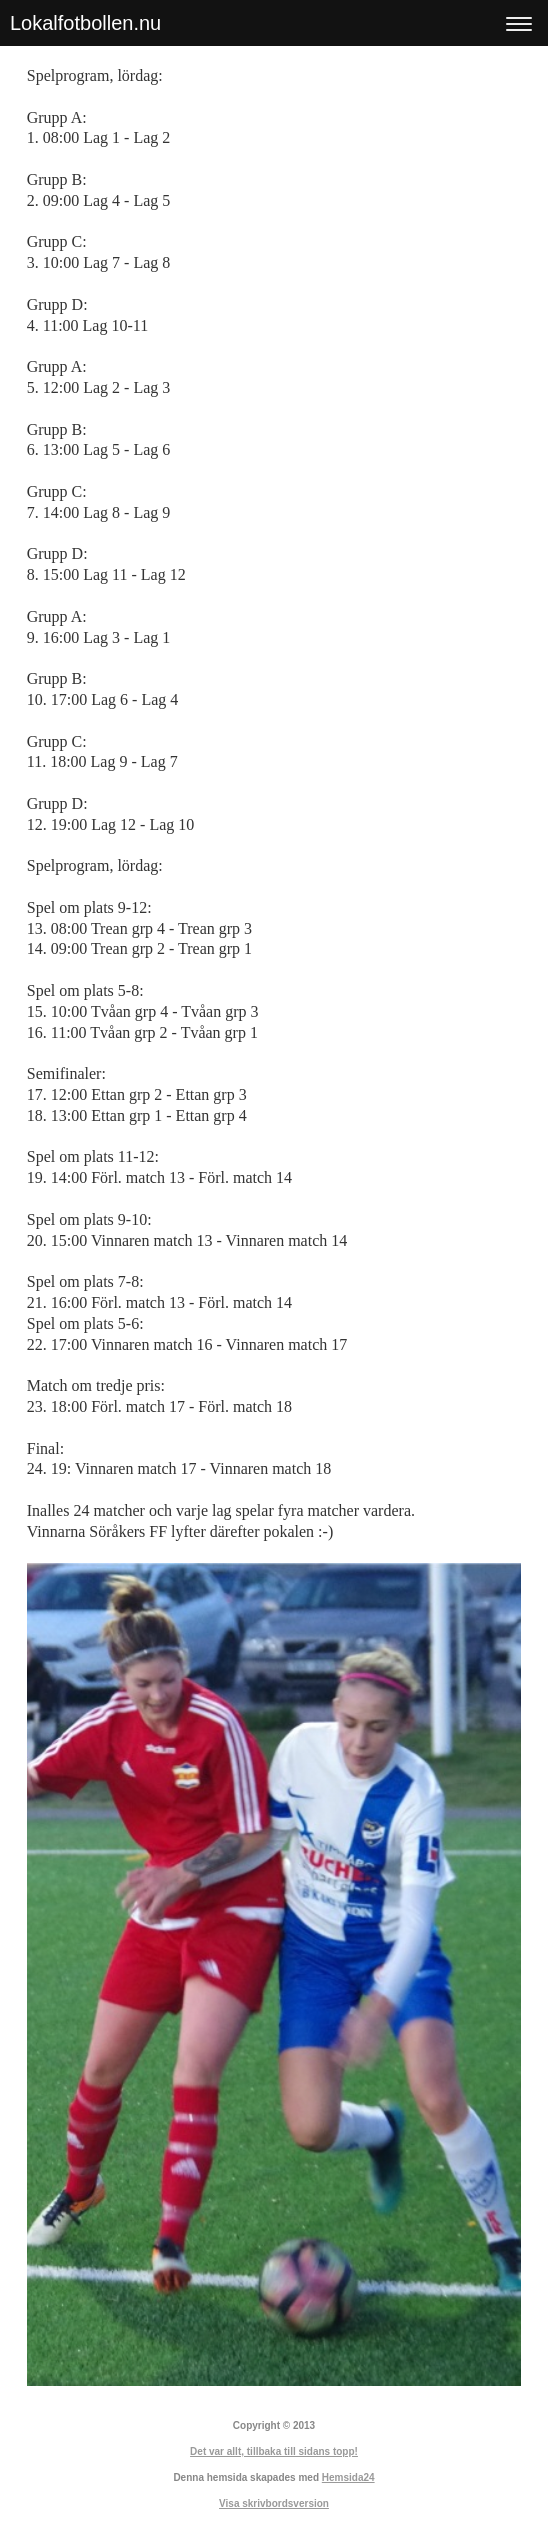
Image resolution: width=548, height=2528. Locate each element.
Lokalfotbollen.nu (85, 23)
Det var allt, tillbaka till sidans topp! (274, 2451)
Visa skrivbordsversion (274, 2503)
